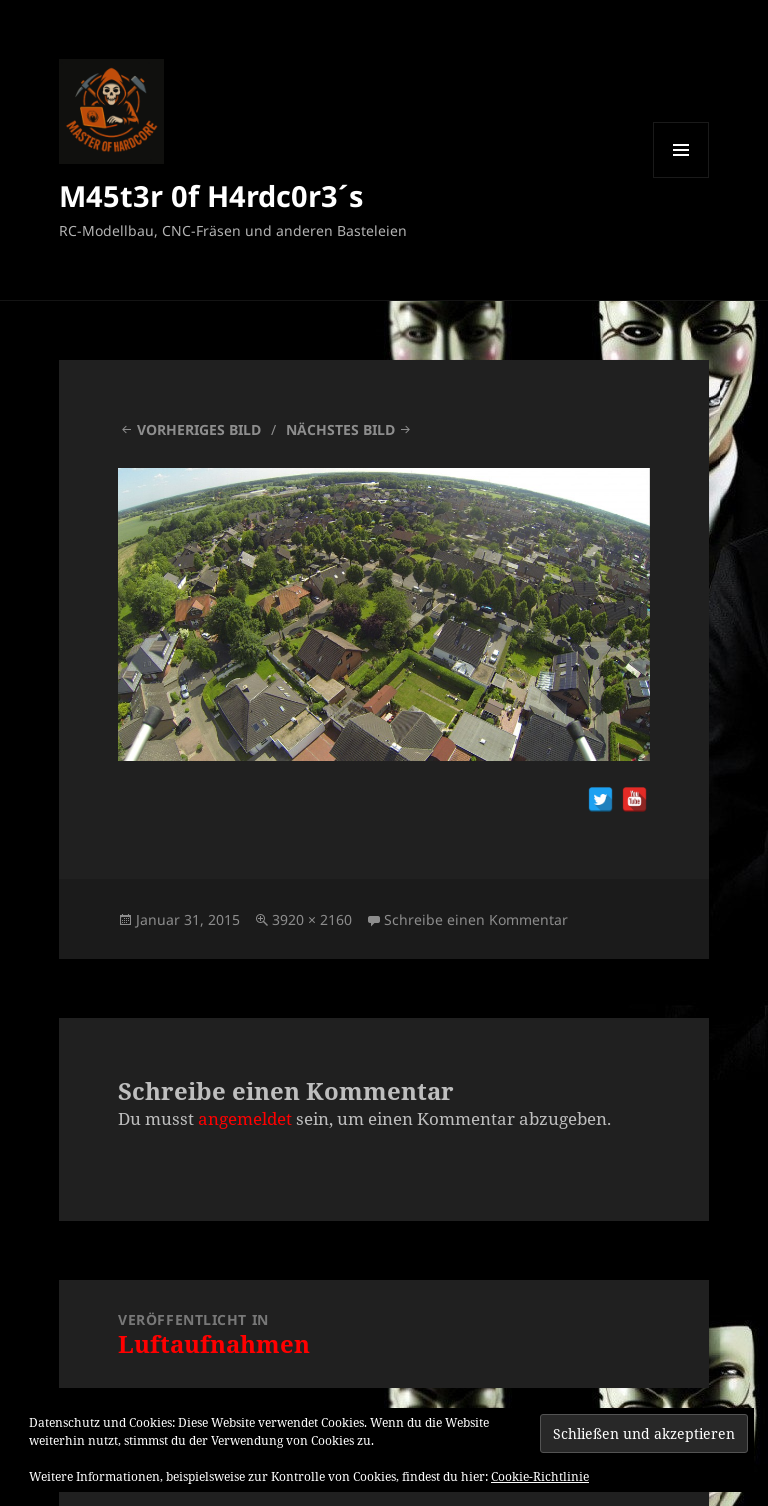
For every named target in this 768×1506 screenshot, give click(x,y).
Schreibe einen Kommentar (476, 919)
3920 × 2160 (312, 919)
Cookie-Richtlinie (540, 1476)
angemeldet (245, 1118)
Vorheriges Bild (199, 429)
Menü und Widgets (681, 177)
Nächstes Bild (340, 429)
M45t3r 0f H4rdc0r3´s (211, 195)
